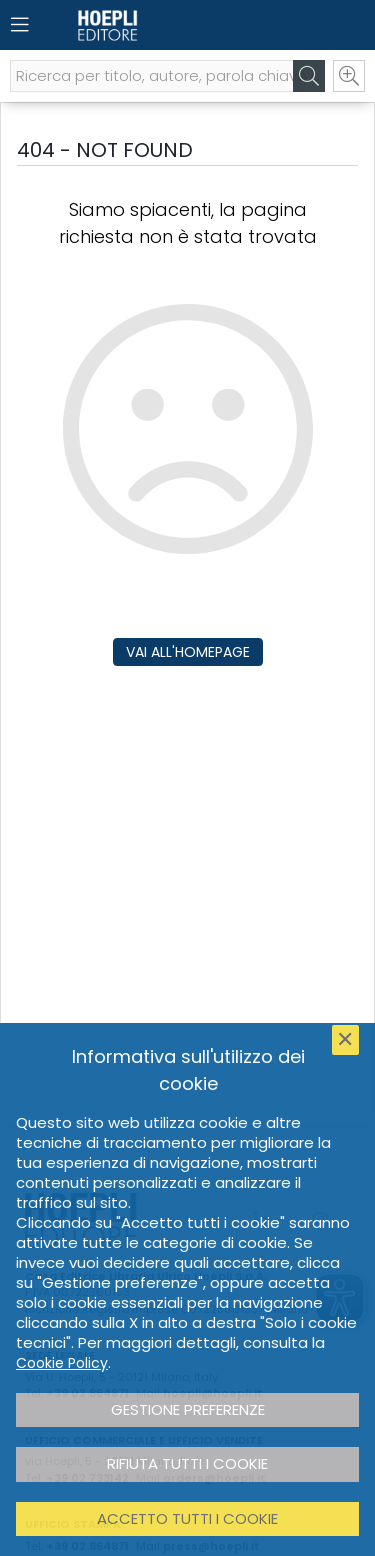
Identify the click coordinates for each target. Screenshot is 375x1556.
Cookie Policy (62, 1363)
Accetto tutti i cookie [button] (187, 1518)
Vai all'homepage (188, 652)
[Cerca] (309, 76)
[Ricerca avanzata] (349, 76)
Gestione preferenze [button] (188, 1409)
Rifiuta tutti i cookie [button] (187, 1463)
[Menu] (20, 25)
